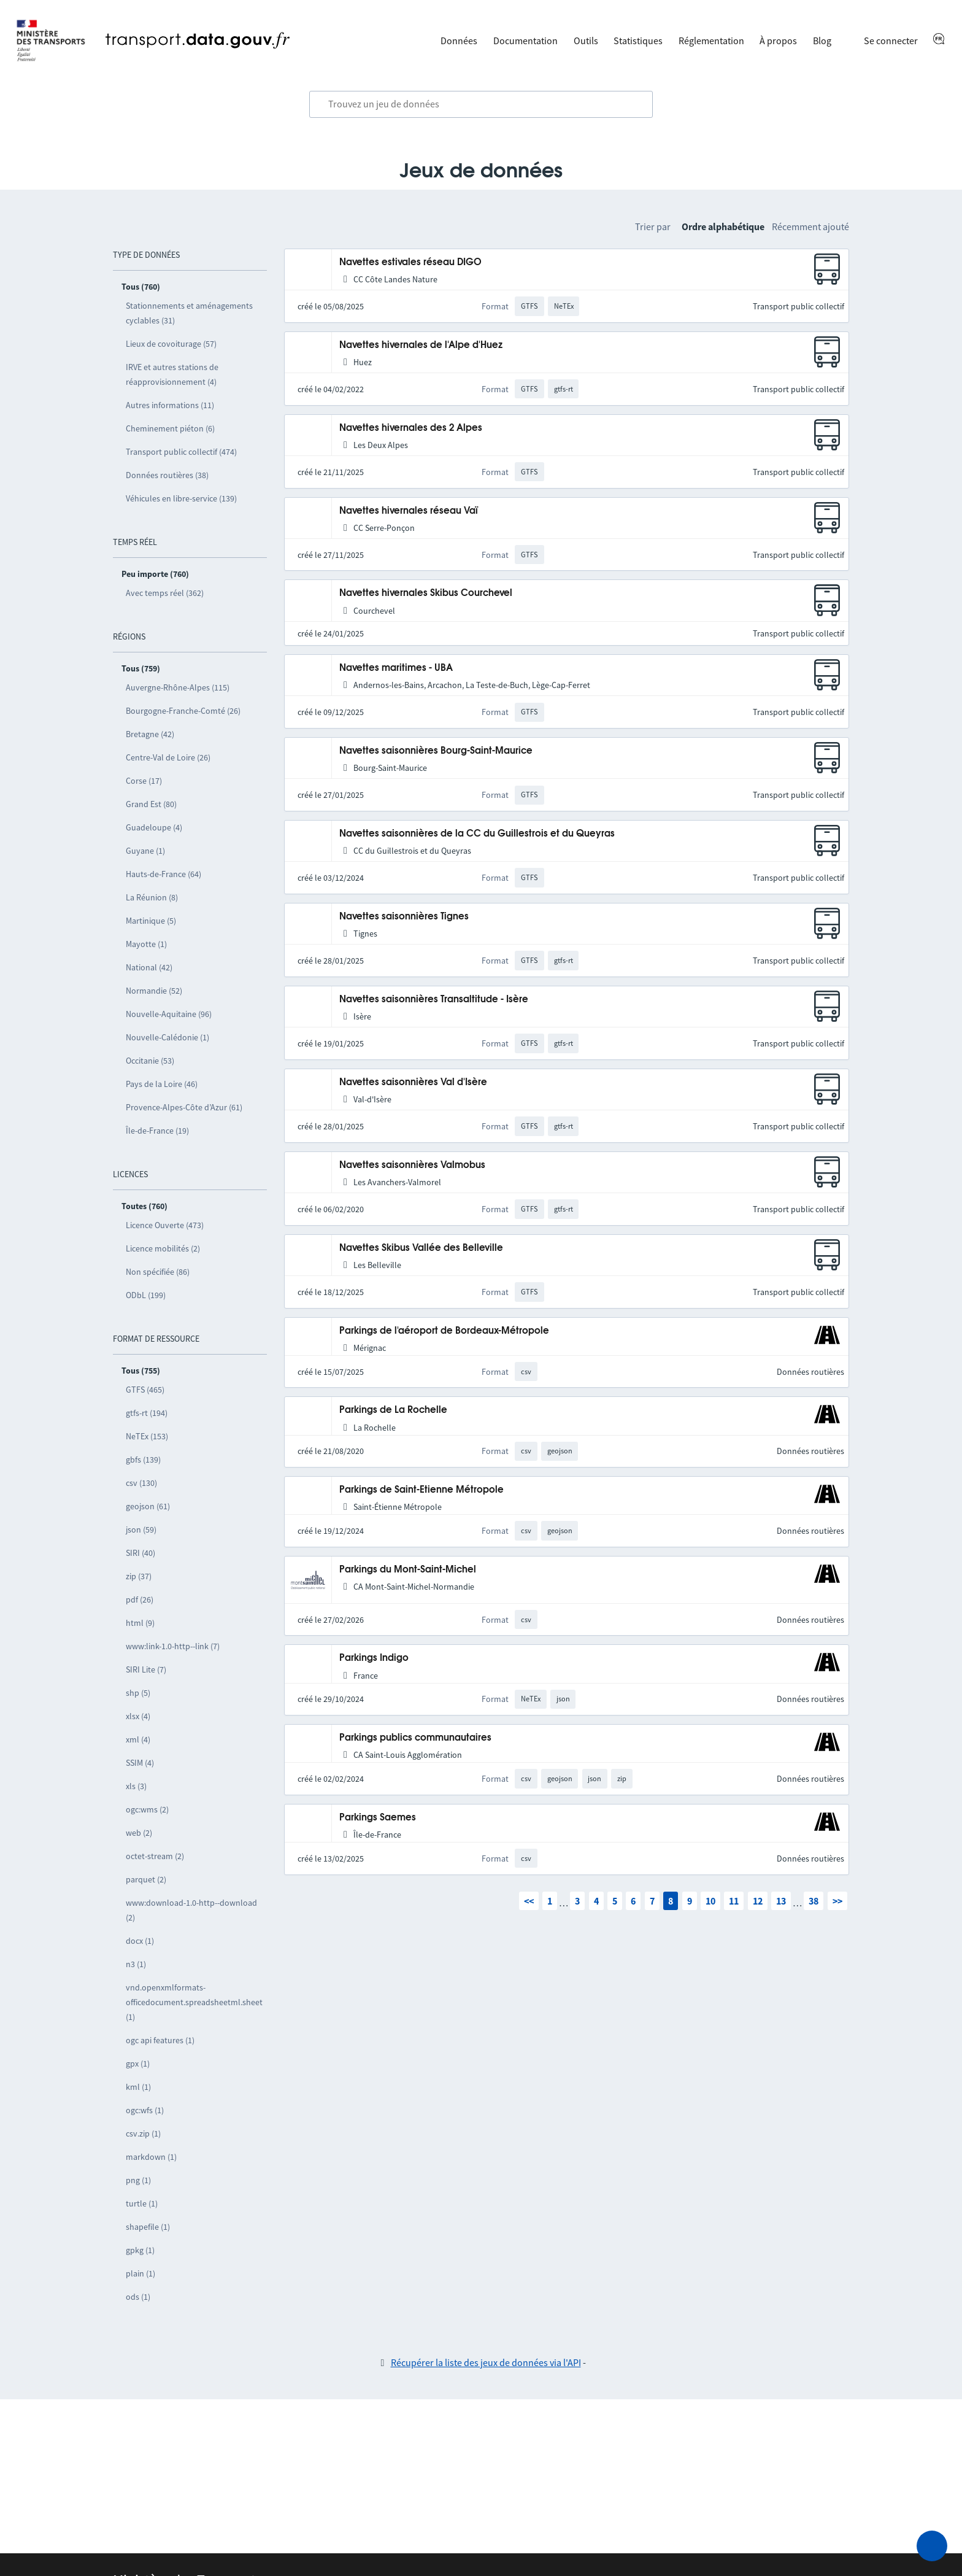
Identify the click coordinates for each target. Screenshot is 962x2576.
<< (529, 1901)
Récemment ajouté (810, 226)
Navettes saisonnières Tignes (404, 916)
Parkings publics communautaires (415, 1737)
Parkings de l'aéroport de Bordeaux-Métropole (444, 1331)
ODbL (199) (146, 1295)
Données (459, 40)
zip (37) (139, 1576)
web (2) (139, 1832)
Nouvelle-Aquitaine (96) (169, 1013)
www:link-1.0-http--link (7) (173, 1646)
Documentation (525, 40)
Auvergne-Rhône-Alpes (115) (177, 687)
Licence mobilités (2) (163, 1248)
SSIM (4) (140, 1762)
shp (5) (138, 1692)
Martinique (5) (151, 920)
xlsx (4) (138, 1716)
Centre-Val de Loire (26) (168, 757)
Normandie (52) (154, 990)
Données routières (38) (167, 475)
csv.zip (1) (143, 2133)
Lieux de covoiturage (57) (171, 343)
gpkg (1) (140, 2250)
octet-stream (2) (155, 1856)
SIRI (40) (140, 1552)
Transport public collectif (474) (181, 451)
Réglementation (711, 40)
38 (813, 1901)
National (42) (149, 967)
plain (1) (140, 2273)
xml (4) (138, 1739)
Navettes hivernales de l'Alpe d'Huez (420, 345)
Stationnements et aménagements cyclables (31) (189, 313)
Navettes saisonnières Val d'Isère (413, 1082)
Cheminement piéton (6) (170, 428)
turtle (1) (142, 2203)
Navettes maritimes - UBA (396, 668)
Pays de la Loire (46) (162, 1083)
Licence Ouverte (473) (165, 1225)
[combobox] (481, 104)
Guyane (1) (145, 850)
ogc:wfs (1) (145, 2110)
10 (710, 1901)
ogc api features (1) (160, 2040)
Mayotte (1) (146, 944)
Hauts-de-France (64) (163, 874)
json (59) (141, 1529)
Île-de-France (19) (157, 1130)
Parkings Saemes (377, 1817)
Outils (586, 40)
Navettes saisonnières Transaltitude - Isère (433, 999)
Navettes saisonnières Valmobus (412, 1165)
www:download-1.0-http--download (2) (191, 1910)
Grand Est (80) (151, 804)
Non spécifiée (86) (158, 1271)
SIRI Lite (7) (146, 1669)
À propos (778, 40)
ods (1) (138, 2296)
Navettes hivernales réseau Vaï (408, 511)
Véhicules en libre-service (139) (181, 498)
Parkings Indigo (374, 1658)
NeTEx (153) (147, 1436)
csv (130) (141, 1482)
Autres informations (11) (170, 405)
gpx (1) (138, 2063)
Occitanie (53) (150, 1060)
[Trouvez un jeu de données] (481, 104)
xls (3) (136, 1786)
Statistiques (638, 40)
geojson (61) (148, 1506)
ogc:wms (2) (147, 1809)
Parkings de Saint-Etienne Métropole (421, 1490)
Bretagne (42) (150, 734)
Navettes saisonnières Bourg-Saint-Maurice (436, 751)
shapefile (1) (148, 2226)
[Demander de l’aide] (932, 2546)
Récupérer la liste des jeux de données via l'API (486, 2362)
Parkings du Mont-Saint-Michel (407, 1569)
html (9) (140, 1622)
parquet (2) (146, 1879)
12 (758, 1901)
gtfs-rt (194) (146, 1412)
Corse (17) (144, 780)
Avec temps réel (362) (165, 592)
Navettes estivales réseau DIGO (410, 262)
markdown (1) (151, 2156)
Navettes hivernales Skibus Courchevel (425, 593)
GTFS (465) (145, 1389)
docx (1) (140, 1940)
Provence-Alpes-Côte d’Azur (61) (184, 1107)
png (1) (138, 2180)
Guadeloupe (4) (154, 827)
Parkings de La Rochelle (393, 1410)
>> (837, 1901)
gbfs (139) (143, 1459)
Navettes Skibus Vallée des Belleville (421, 1248)
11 (734, 1901)
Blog (822, 40)
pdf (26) (139, 1599)
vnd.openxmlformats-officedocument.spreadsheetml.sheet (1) (194, 2002)
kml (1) (138, 2086)
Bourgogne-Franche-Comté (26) (183, 710)
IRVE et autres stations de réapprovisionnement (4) (172, 374)
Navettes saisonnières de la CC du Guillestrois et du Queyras (477, 833)
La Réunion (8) (152, 897)
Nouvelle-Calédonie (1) (167, 1037)
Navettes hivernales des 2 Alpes (410, 428)
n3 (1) (136, 1964)
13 (781, 1901)
